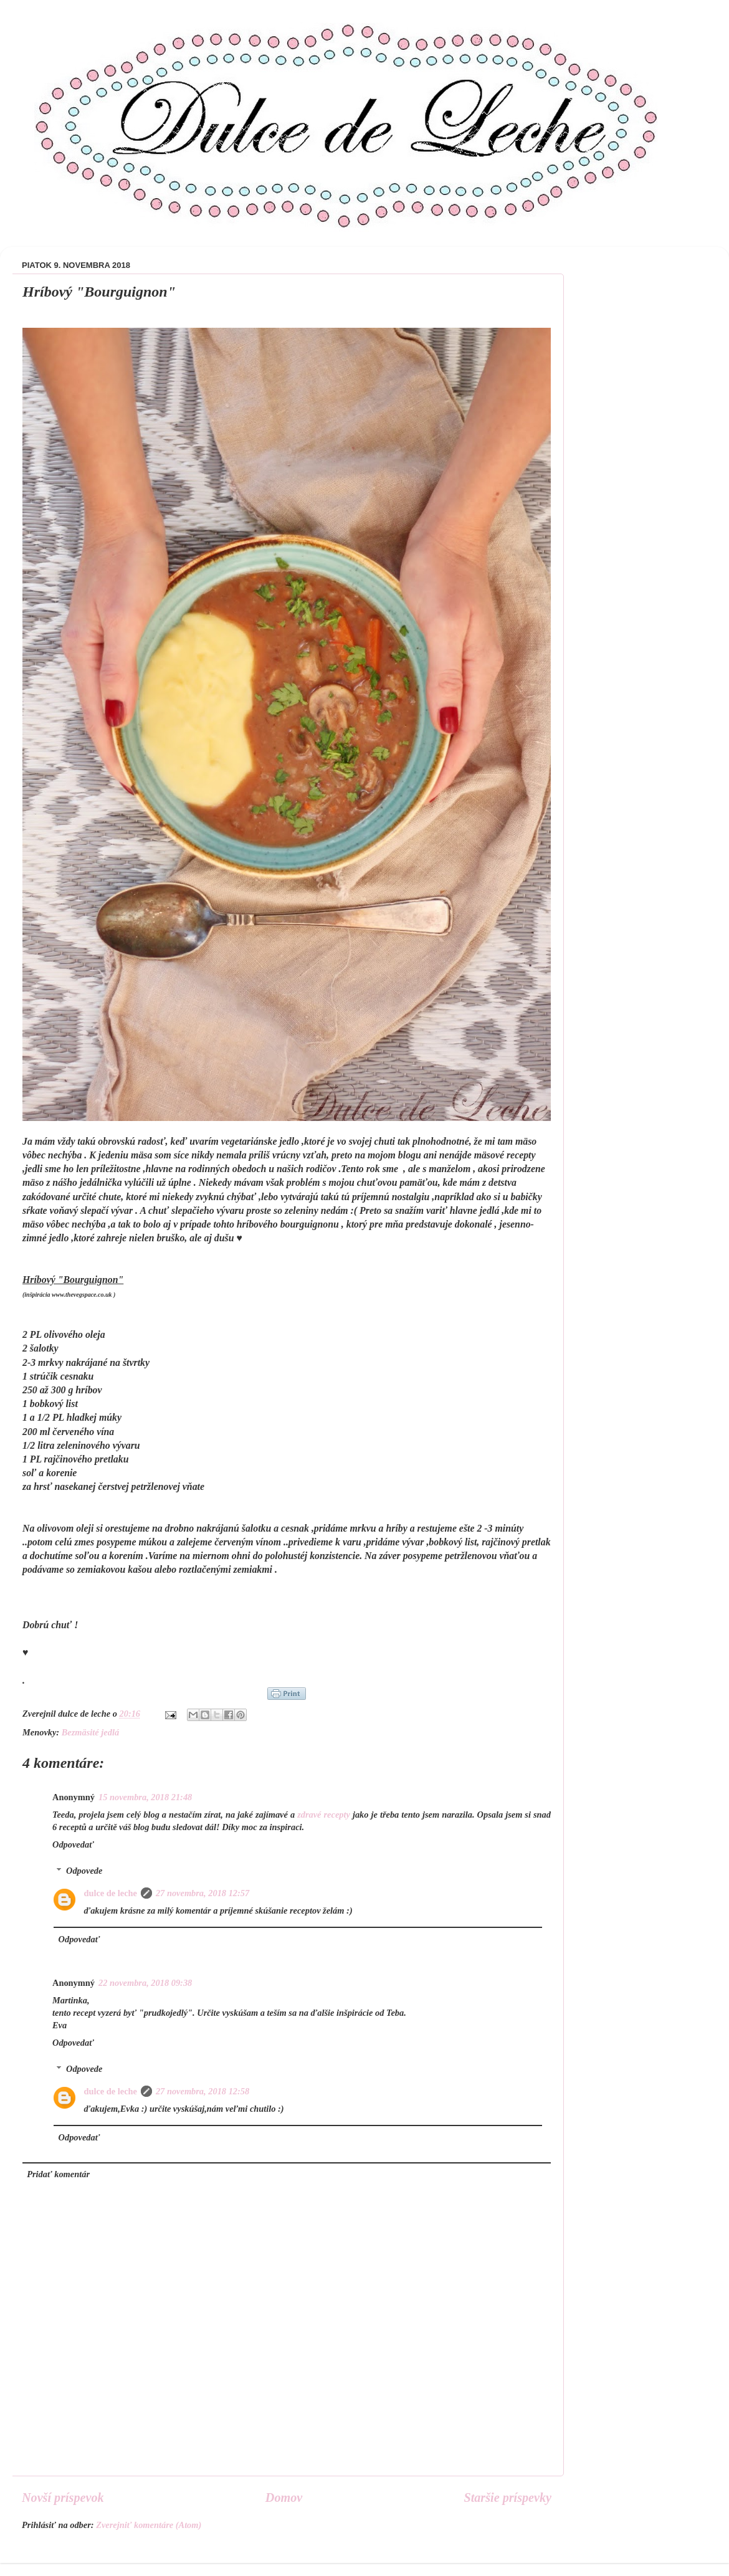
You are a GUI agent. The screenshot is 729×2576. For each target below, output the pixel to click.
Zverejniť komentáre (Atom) (148, 2525)
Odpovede (84, 1871)
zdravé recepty (323, 1815)
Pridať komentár (58, 2174)
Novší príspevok (63, 2497)
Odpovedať (73, 1844)
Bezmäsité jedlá (90, 1732)
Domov (283, 2497)
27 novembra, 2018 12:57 (202, 1893)
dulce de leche (110, 1893)
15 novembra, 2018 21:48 (145, 1797)
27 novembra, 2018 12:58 (202, 2091)
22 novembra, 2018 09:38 (145, 1983)
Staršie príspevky (507, 2497)
